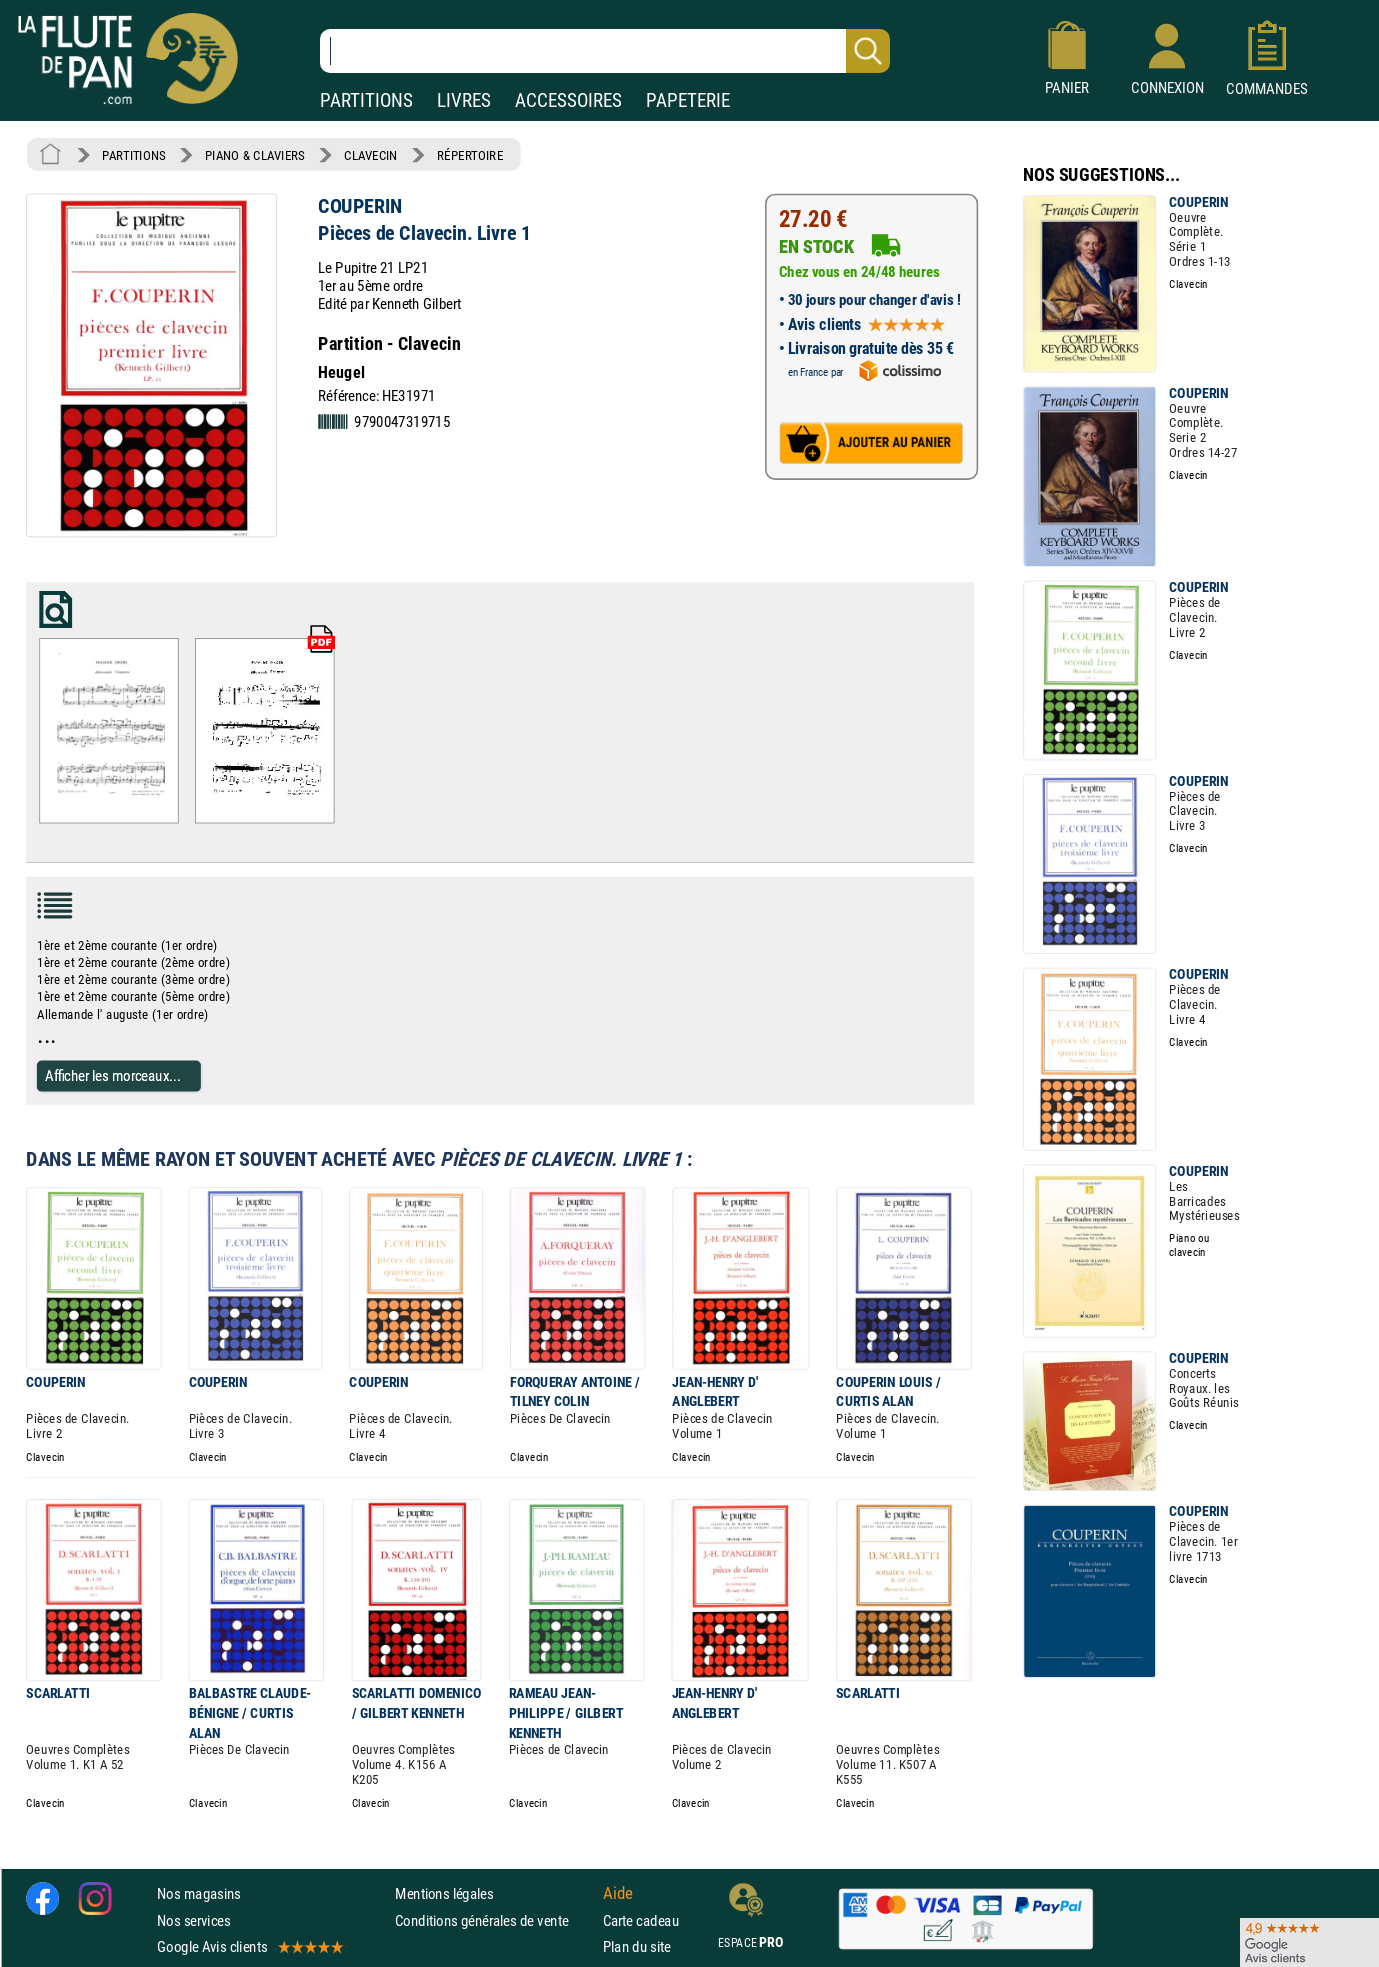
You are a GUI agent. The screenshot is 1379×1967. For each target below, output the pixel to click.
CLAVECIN (370, 155)
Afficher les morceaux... (113, 1075)
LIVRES (464, 100)
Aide (618, 1893)
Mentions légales (444, 1893)
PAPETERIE (688, 100)
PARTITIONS (366, 100)
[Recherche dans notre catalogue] (605, 51)
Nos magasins (199, 1893)
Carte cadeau (641, 1919)
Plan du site (637, 1945)
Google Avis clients (249, 1945)
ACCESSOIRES (568, 100)
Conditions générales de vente (494, 1919)
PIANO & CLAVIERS (255, 155)
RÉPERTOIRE (470, 155)
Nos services (193, 1919)
